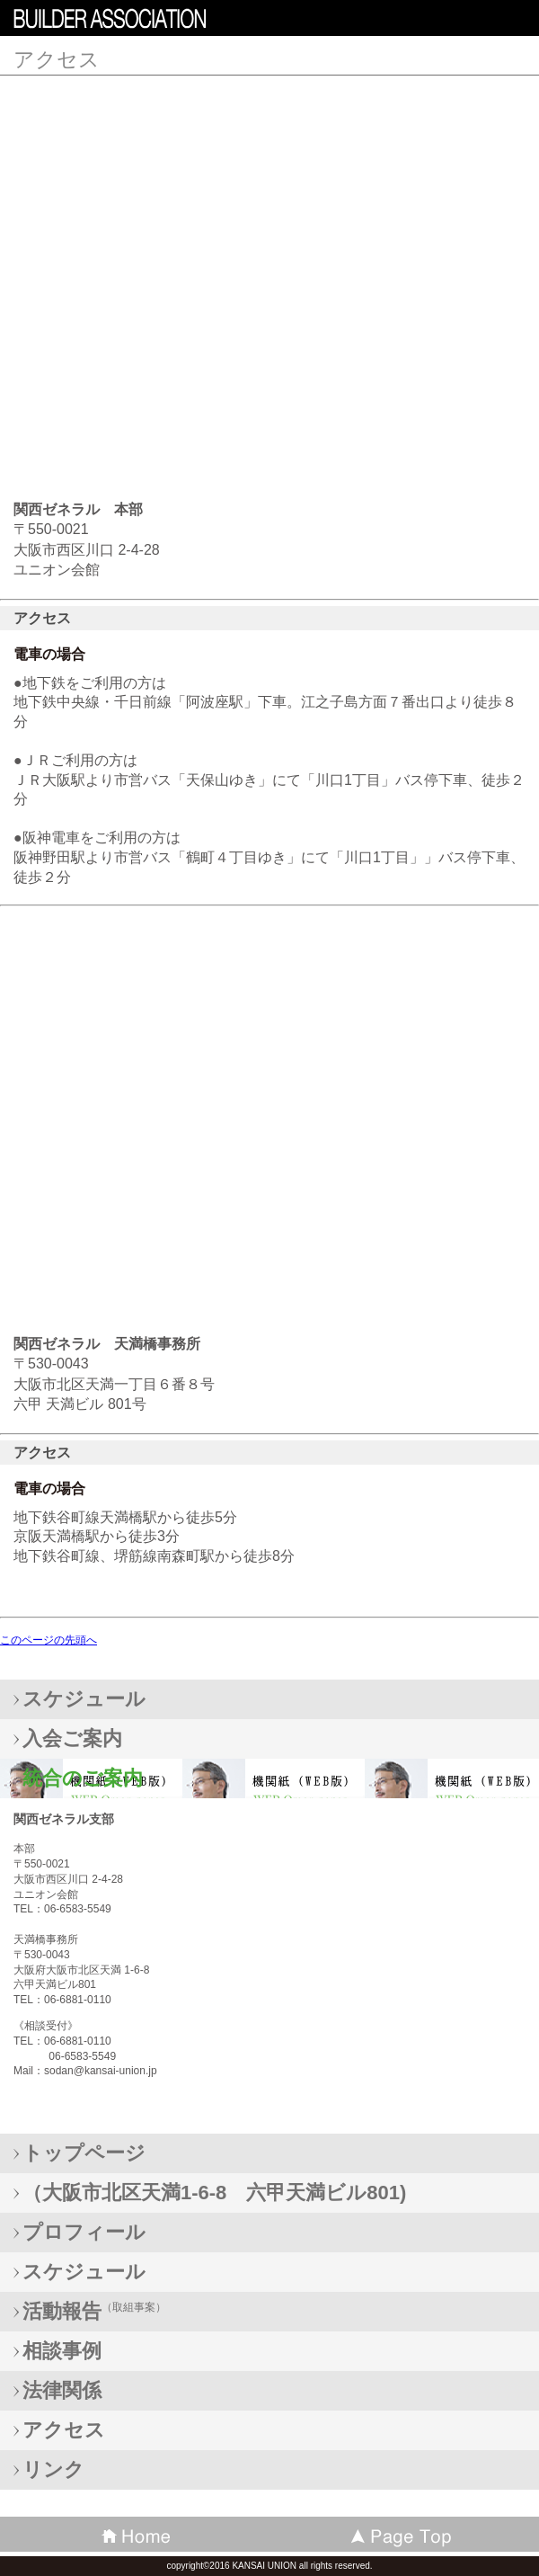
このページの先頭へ (48, 1640)
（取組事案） (94, 2311)
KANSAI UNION (143, 22)
